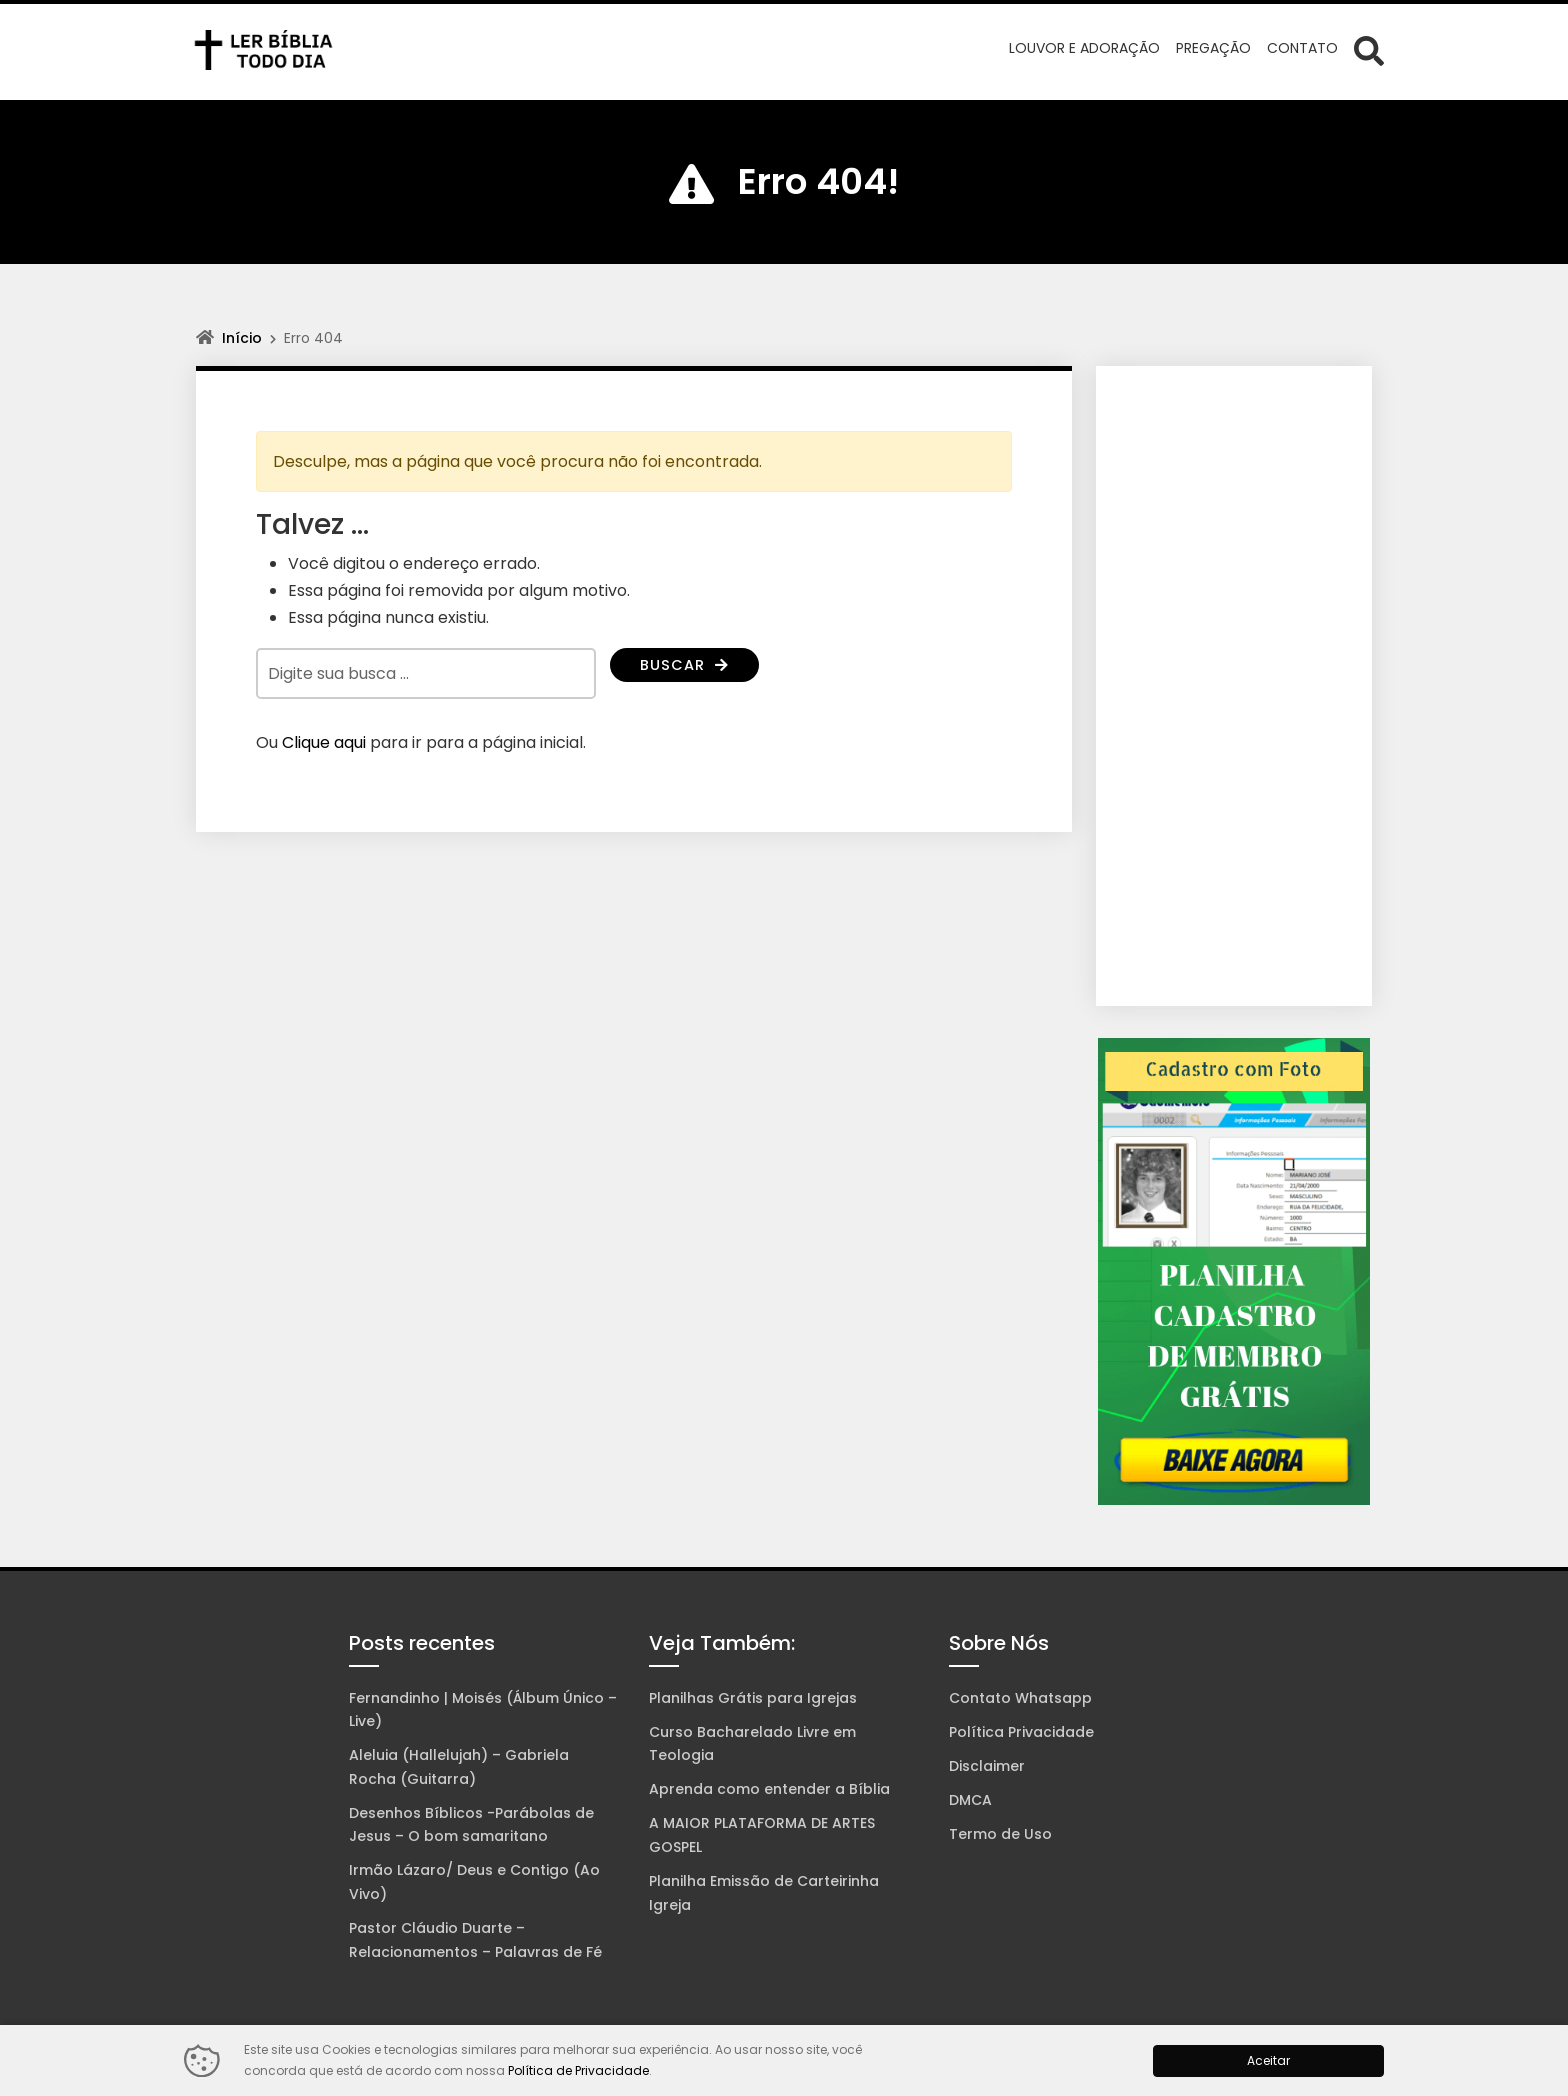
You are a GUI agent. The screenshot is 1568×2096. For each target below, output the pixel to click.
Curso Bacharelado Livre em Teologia (752, 1744)
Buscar (688, 666)
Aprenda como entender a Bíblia (769, 1789)
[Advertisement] (1234, 686)
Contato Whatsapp (1020, 1698)
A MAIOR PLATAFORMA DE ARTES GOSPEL (762, 1835)
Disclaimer (987, 1766)
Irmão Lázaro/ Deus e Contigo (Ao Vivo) (474, 1882)
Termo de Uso (1000, 1834)
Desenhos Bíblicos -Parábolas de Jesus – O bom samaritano (471, 1825)
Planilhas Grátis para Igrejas (753, 1698)
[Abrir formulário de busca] (1369, 50)
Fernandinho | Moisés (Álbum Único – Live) (483, 1710)
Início (242, 338)
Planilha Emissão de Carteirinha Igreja (764, 1893)
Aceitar (1268, 2060)
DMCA (970, 1800)
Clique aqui (324, 742)
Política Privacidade (1021, 1732)
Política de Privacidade (578, 2070)
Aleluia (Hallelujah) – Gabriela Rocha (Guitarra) (459, 1767)
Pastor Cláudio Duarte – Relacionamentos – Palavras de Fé (475, 1940)
